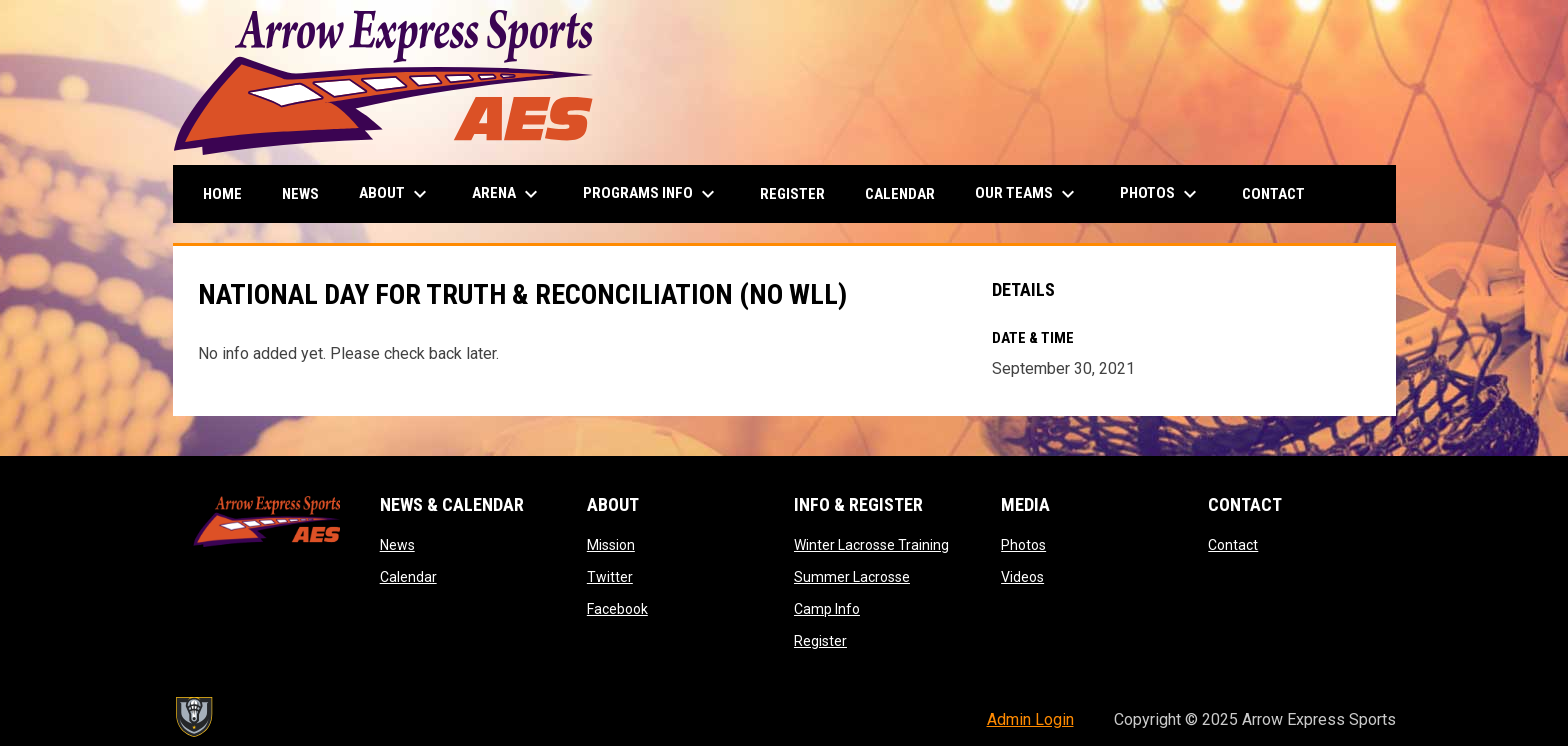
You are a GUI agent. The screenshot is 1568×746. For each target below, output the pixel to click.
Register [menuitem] (792, 194)
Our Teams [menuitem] (1027, 194)
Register (820, 641)
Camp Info (827, 609)
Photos (1023, 545)
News (397, 545)
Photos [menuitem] (1161, 194)
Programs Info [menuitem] (651, 194)
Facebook (617, 609)
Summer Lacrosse (852, 577)
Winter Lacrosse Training (871, 545)
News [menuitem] (300, 194)
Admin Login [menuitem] (1030, 719)
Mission (611, 545)
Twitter (610, 577)
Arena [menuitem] (507, 194)
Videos (1022, 577)
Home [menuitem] (222, 194)
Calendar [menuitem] (900, 194)
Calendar (408, 577)
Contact (1233, 545)
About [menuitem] (395, 194)
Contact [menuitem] (1273, 194)
